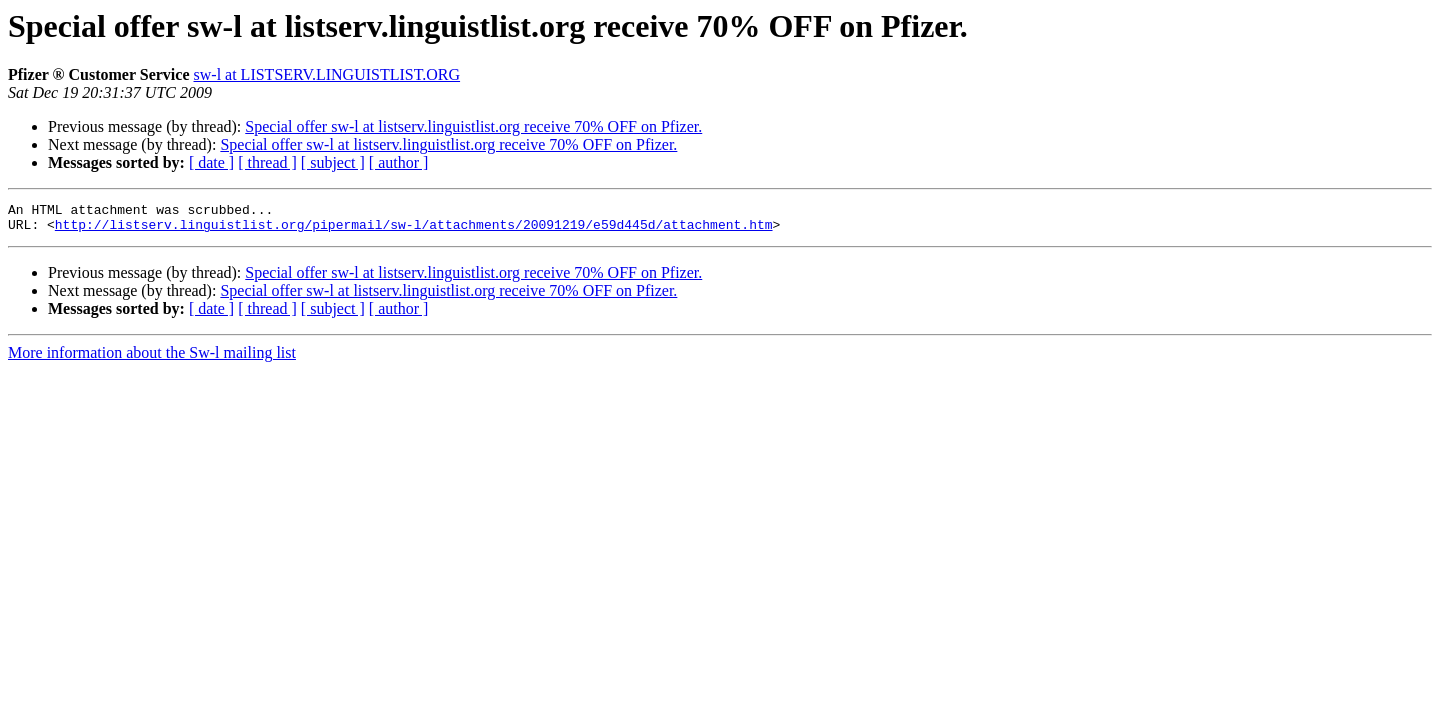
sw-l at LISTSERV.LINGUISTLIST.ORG (327, 74)
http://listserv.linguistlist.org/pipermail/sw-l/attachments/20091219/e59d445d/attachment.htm (414, 230)
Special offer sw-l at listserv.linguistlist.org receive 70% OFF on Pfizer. (473, 126)
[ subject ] (333, 162)
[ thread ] (267, 162)
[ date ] (211, 162)
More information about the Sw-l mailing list (152, 358)
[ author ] (399, 162)
